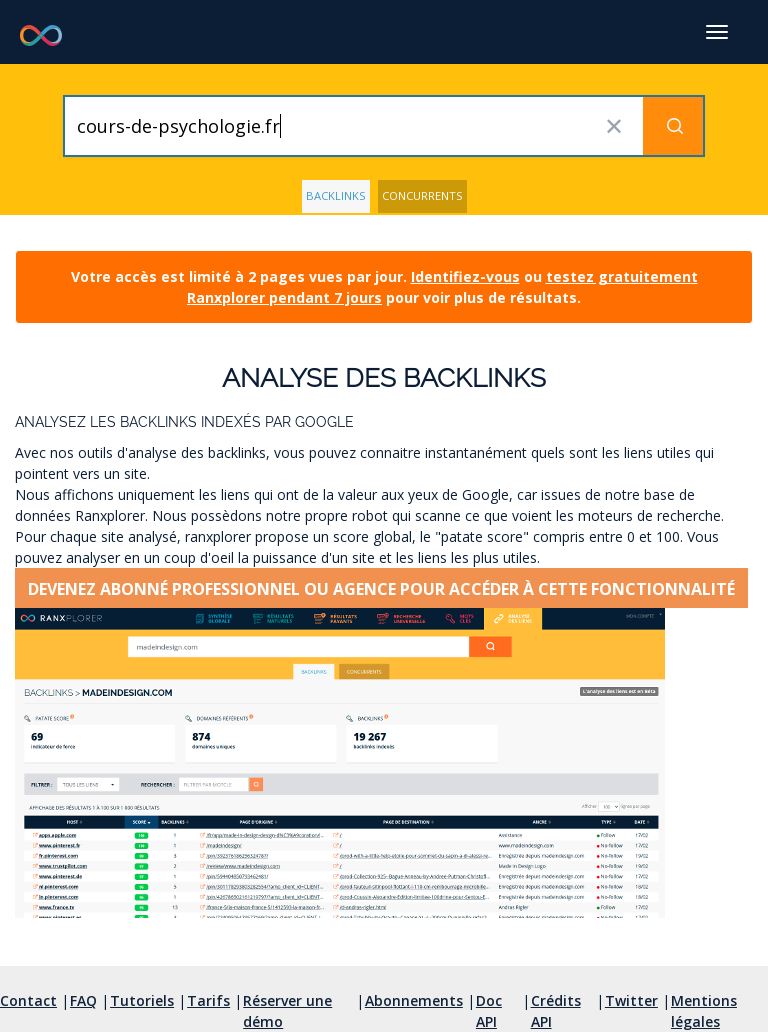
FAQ (83, 1000)
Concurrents (422, 195)
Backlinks (336, 195)
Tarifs (208, 1000)
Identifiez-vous (465, 276)
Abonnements (414, 1000)
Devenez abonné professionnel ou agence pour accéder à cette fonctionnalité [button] (381, 589)
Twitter (631, 1000)
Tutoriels (142, 1000)
